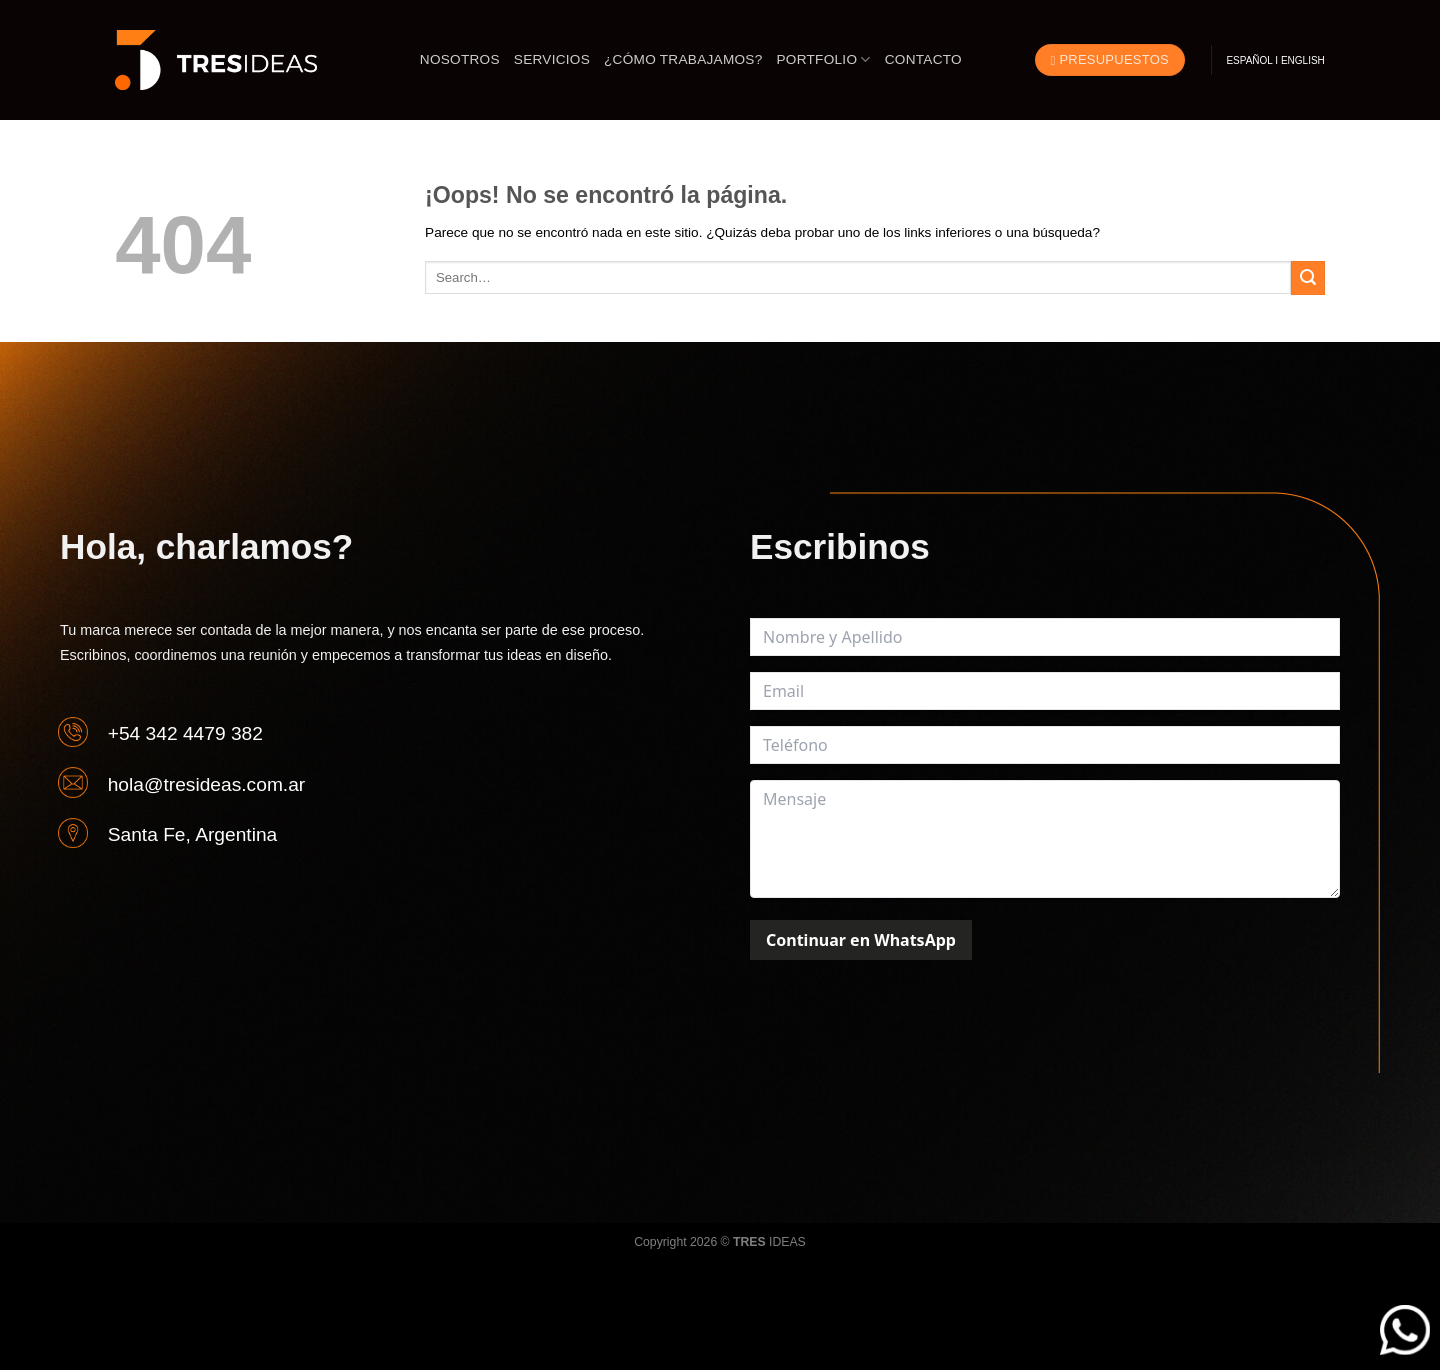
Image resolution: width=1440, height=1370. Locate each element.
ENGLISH (1303, 60)
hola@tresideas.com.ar (207, 783)
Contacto (923, 59)
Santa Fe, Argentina (193, 834)
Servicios (552, 59)
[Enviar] (1308, 278)
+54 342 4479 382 (185, 733)
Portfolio (824, 59)
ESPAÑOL (1249, 60)
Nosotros (460, 59)
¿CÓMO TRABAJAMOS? (683, 59)
